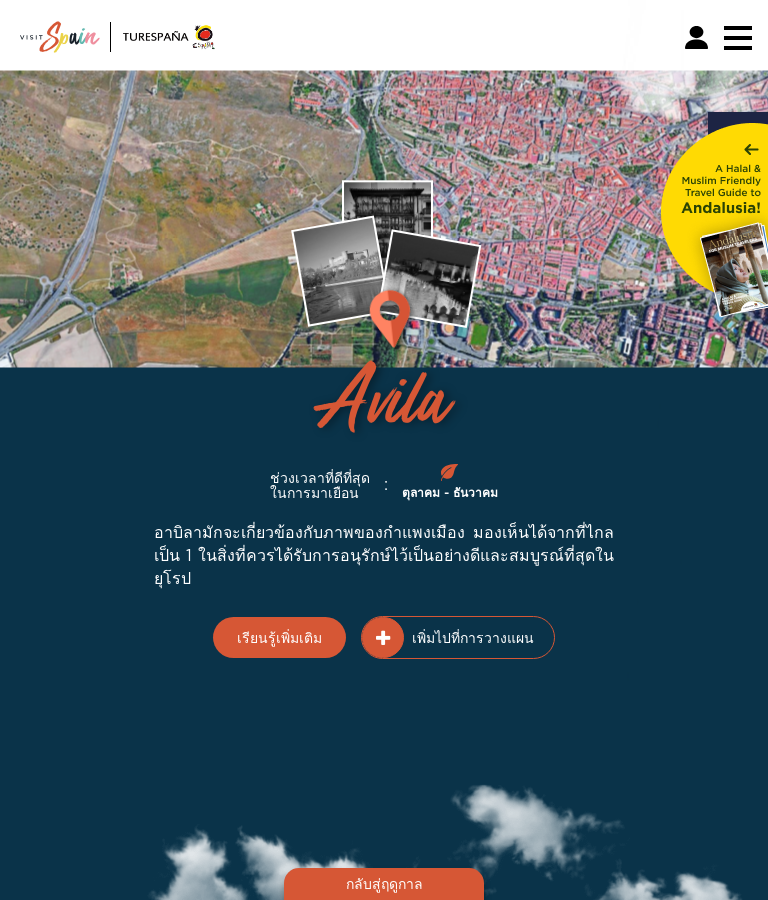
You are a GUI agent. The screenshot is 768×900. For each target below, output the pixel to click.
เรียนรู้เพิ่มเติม (279, 637)
